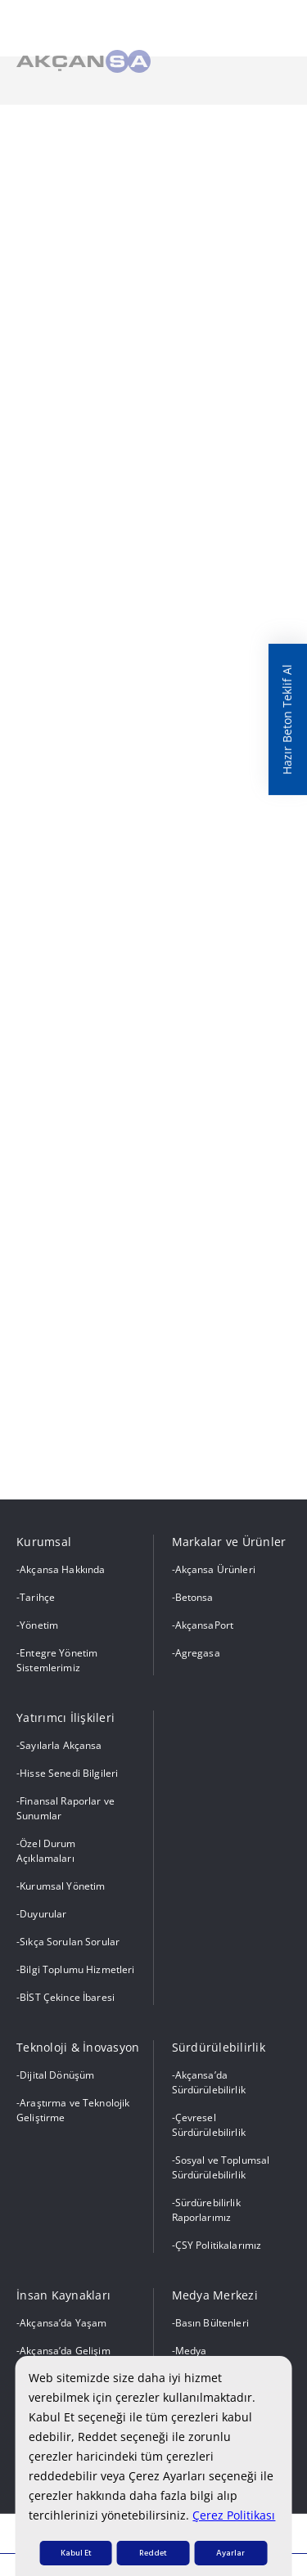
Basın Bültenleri (212, 2323)
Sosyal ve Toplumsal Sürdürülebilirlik (221, 2167)
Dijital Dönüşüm (57, 2075)
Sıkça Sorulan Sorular (70, 1942)
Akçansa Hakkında (62, 1569)
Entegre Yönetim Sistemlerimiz (56, 1660)
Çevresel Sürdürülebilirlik (209, 2125)
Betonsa (194, 1597)
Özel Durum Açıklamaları (46, 1850)
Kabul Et (76, 2553)
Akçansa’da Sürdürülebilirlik (209, 2082)
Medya (191, 2351)
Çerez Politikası (233, 2515)
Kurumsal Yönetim (62, 1886)
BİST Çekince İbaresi (67, 1997)
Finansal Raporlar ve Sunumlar (65, 1808)
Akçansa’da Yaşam (63, 2323)
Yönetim (39, 1625)
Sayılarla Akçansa (61, 1745)
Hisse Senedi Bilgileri (69, 1773)
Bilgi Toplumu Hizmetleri (77, 1969)
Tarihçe (37, 1597)
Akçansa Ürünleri (215, 1569)
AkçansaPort (204, 1625)
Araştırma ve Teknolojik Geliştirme (72, 2110)
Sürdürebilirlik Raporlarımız (206, 2210)
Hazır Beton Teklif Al (287, 719)
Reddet (153, 2553)
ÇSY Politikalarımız (218, 2245)
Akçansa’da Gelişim (65, 2351)
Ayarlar (230, 2553)
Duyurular (43, 1914)
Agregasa (197, 1653)
